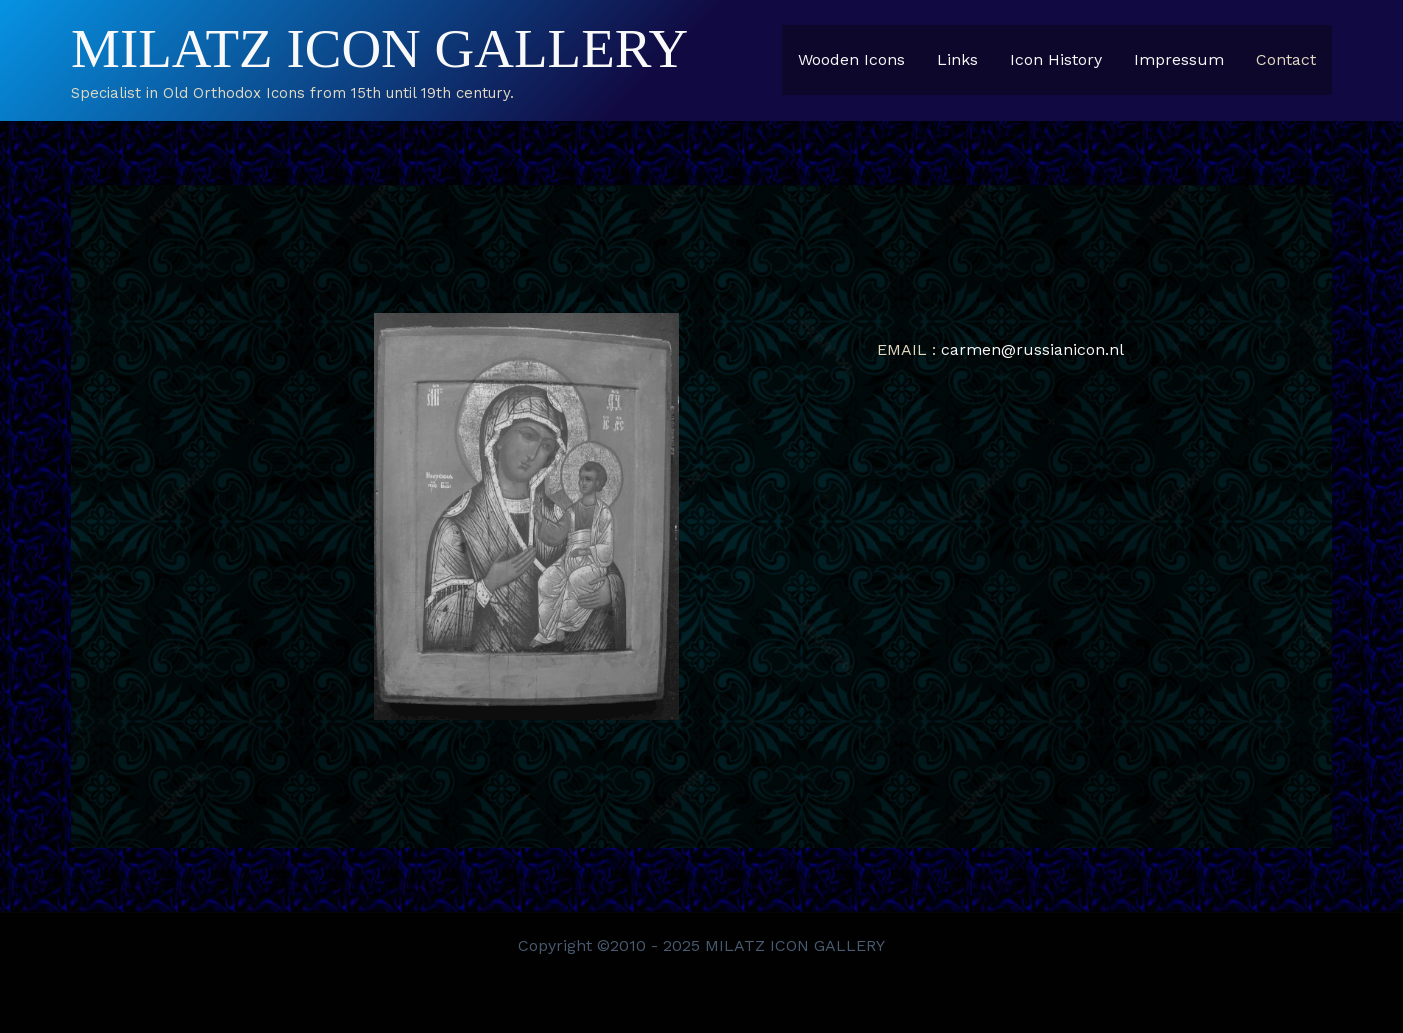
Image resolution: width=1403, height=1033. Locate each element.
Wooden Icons (851, 59)
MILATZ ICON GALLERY (379, 48)
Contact (1286, 59)
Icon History (1056, 59)
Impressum (1179, 59)
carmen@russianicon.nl (1032, 349)
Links (957, 59)
